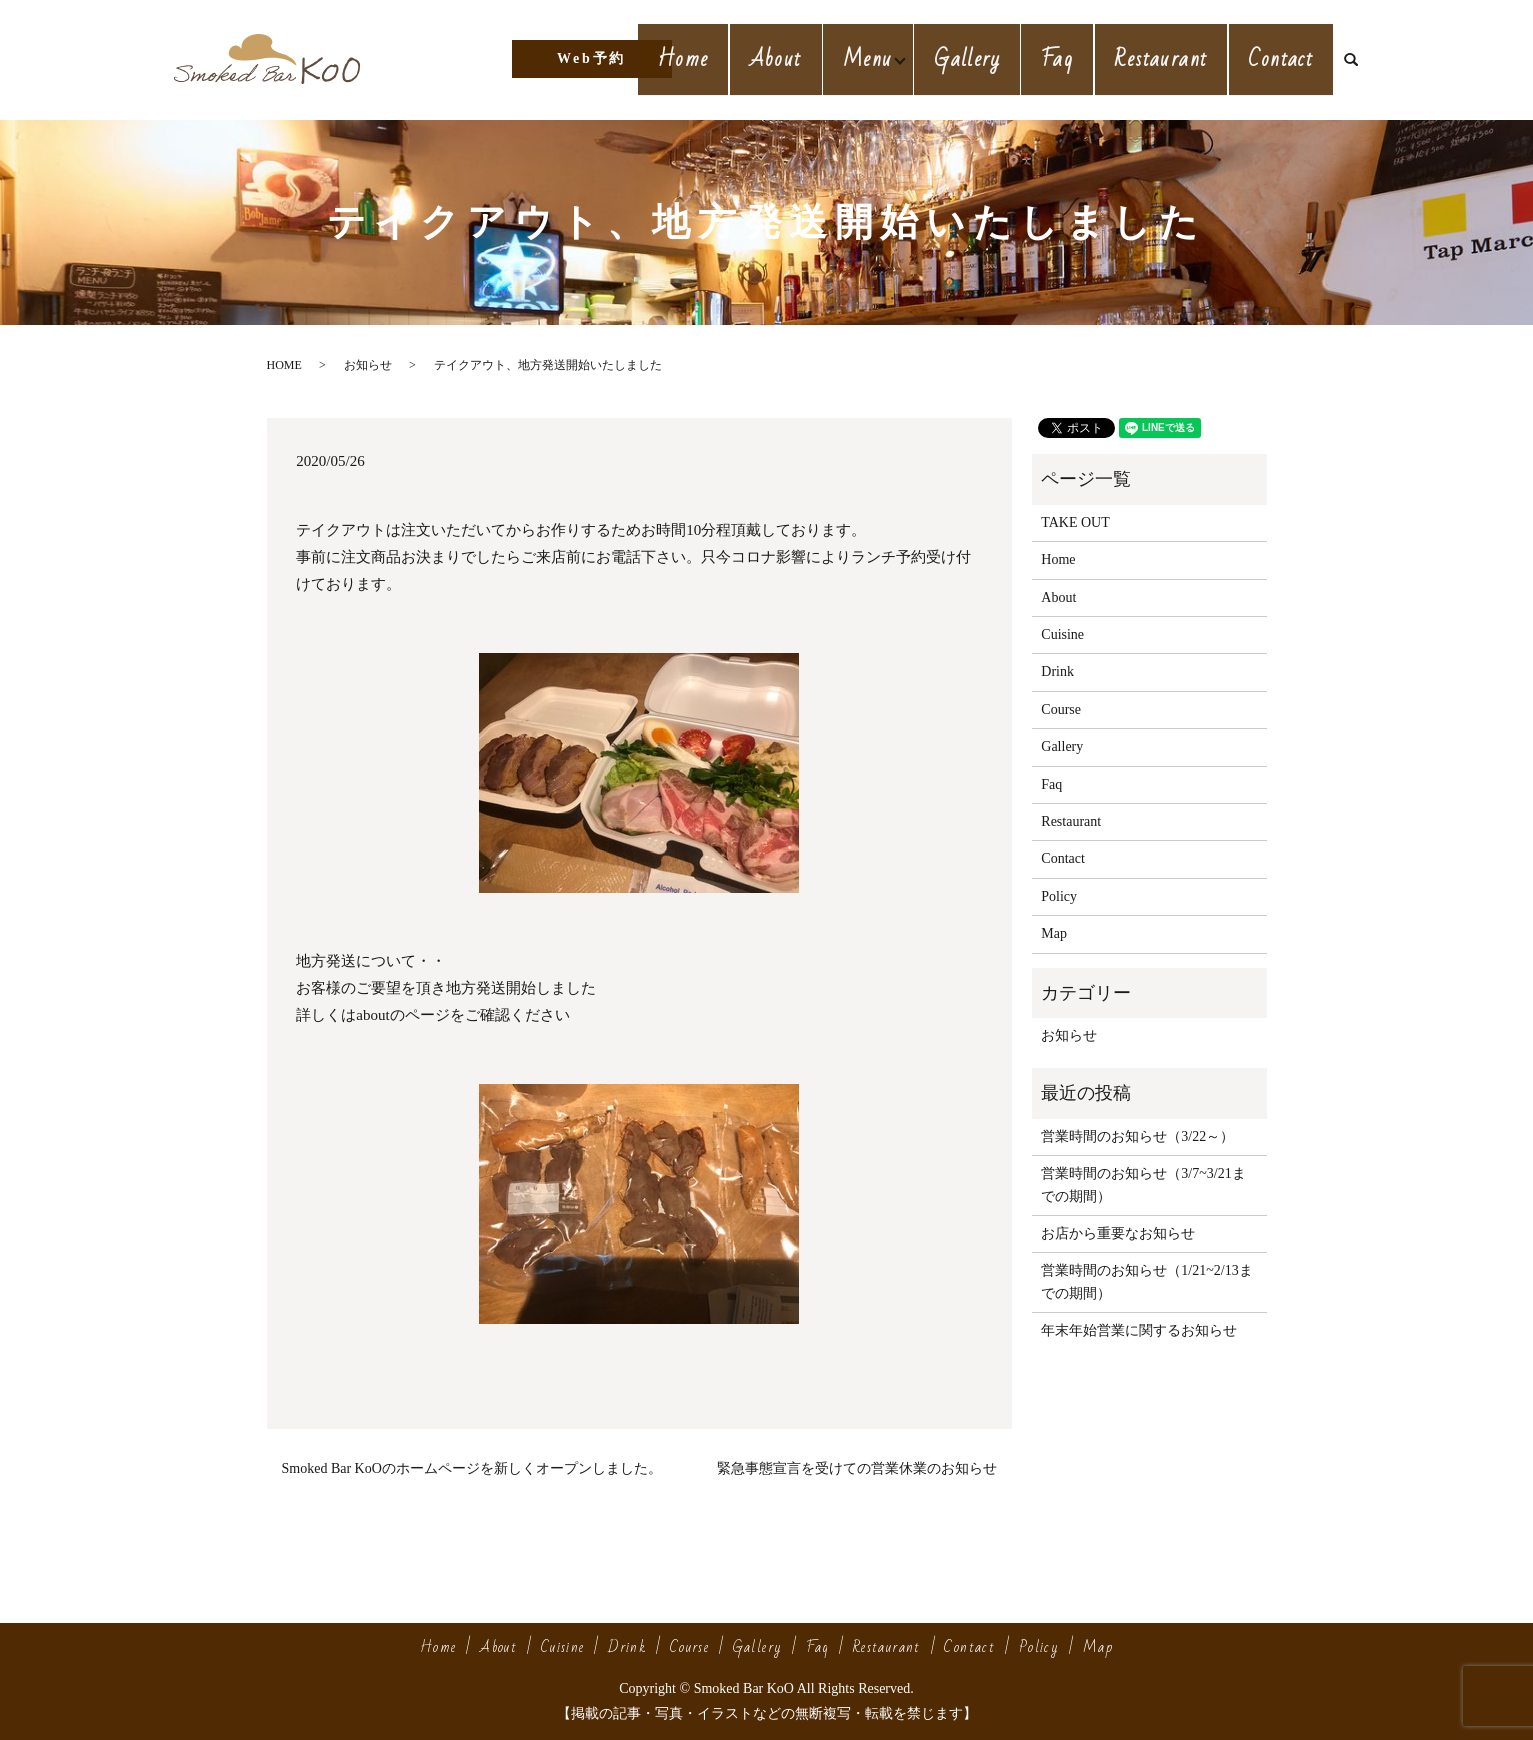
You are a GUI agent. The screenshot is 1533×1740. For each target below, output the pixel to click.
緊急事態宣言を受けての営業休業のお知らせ (857, 1468)
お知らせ (368, 365)
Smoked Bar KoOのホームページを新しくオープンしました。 (472, 1468)
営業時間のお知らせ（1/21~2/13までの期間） (1146, 1281)
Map (1054, 933)
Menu (889, 58)
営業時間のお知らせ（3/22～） (1137, 1136)
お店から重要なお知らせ (1118, 1233)
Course (1061, 709)
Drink (1057, 671)
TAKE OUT (1075, 522)
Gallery (994, 58)
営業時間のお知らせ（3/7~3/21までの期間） (1143, 1184)
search (1359, 60)
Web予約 (591, 58)
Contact (1284, 58)
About (801, 58)
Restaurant (1172, 58)
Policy (1059, 896)
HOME (284, 365)
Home (716, 58)
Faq (1076, 58)
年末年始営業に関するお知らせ (1139, 1330)
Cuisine (1062, 634)
